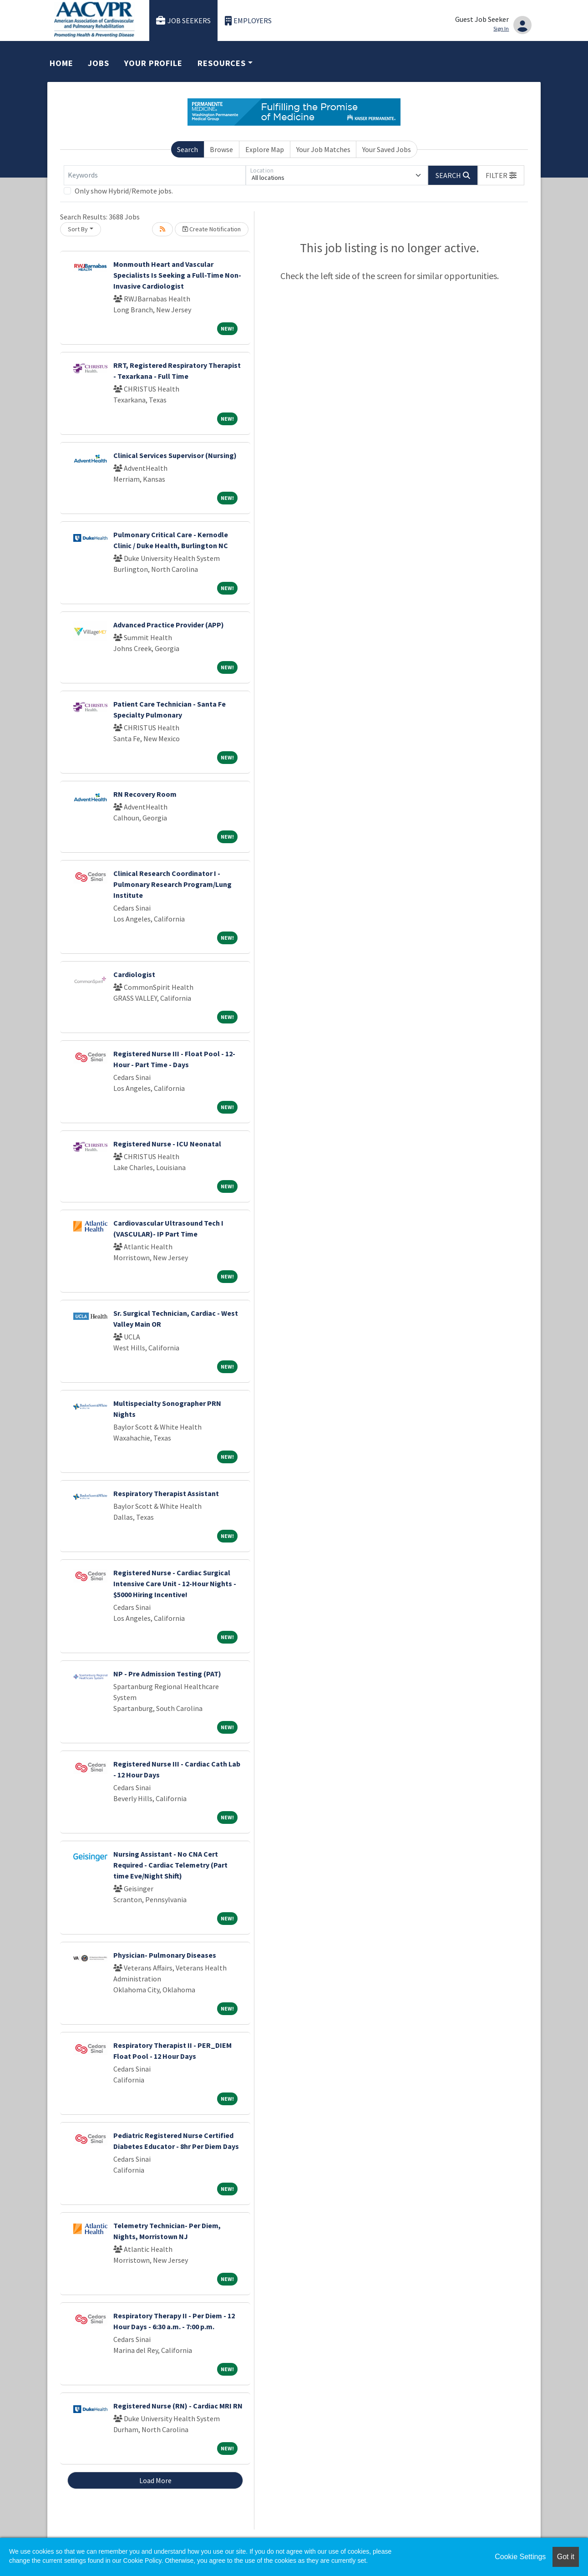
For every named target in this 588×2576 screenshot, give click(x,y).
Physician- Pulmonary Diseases (164, 1955)
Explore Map (264, 149)
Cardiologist (134, 974)
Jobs (98, 63)
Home (61, 63)
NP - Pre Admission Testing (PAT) (167, 1673)
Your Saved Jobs (386, 149)
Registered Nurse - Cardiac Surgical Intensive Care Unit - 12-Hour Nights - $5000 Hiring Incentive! (174, 1583)
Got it (565, 2557)
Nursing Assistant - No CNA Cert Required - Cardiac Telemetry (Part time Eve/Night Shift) (170, 1864)
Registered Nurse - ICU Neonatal (167, 1143)
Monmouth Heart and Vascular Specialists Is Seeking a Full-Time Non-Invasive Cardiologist (177, 275)
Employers (248, 20)
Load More (155, 2480)
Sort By (78, 229)
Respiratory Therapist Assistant (166, 1493)
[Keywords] (155, 175)
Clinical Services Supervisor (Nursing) (175, 455)
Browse (221, 149)
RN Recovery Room (145, 794)
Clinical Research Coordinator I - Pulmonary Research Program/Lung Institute (172, 884)
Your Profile (153, 63)
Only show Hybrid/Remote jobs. (124, 190)
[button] (501, 175)
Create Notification (211, 229)
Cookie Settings (520, 2557)
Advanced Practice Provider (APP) (168, 624)
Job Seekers (183, 20)
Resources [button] (222, 63)
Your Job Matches (323, 149)
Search (187, 149)
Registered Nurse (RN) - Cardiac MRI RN (178, 2405)
